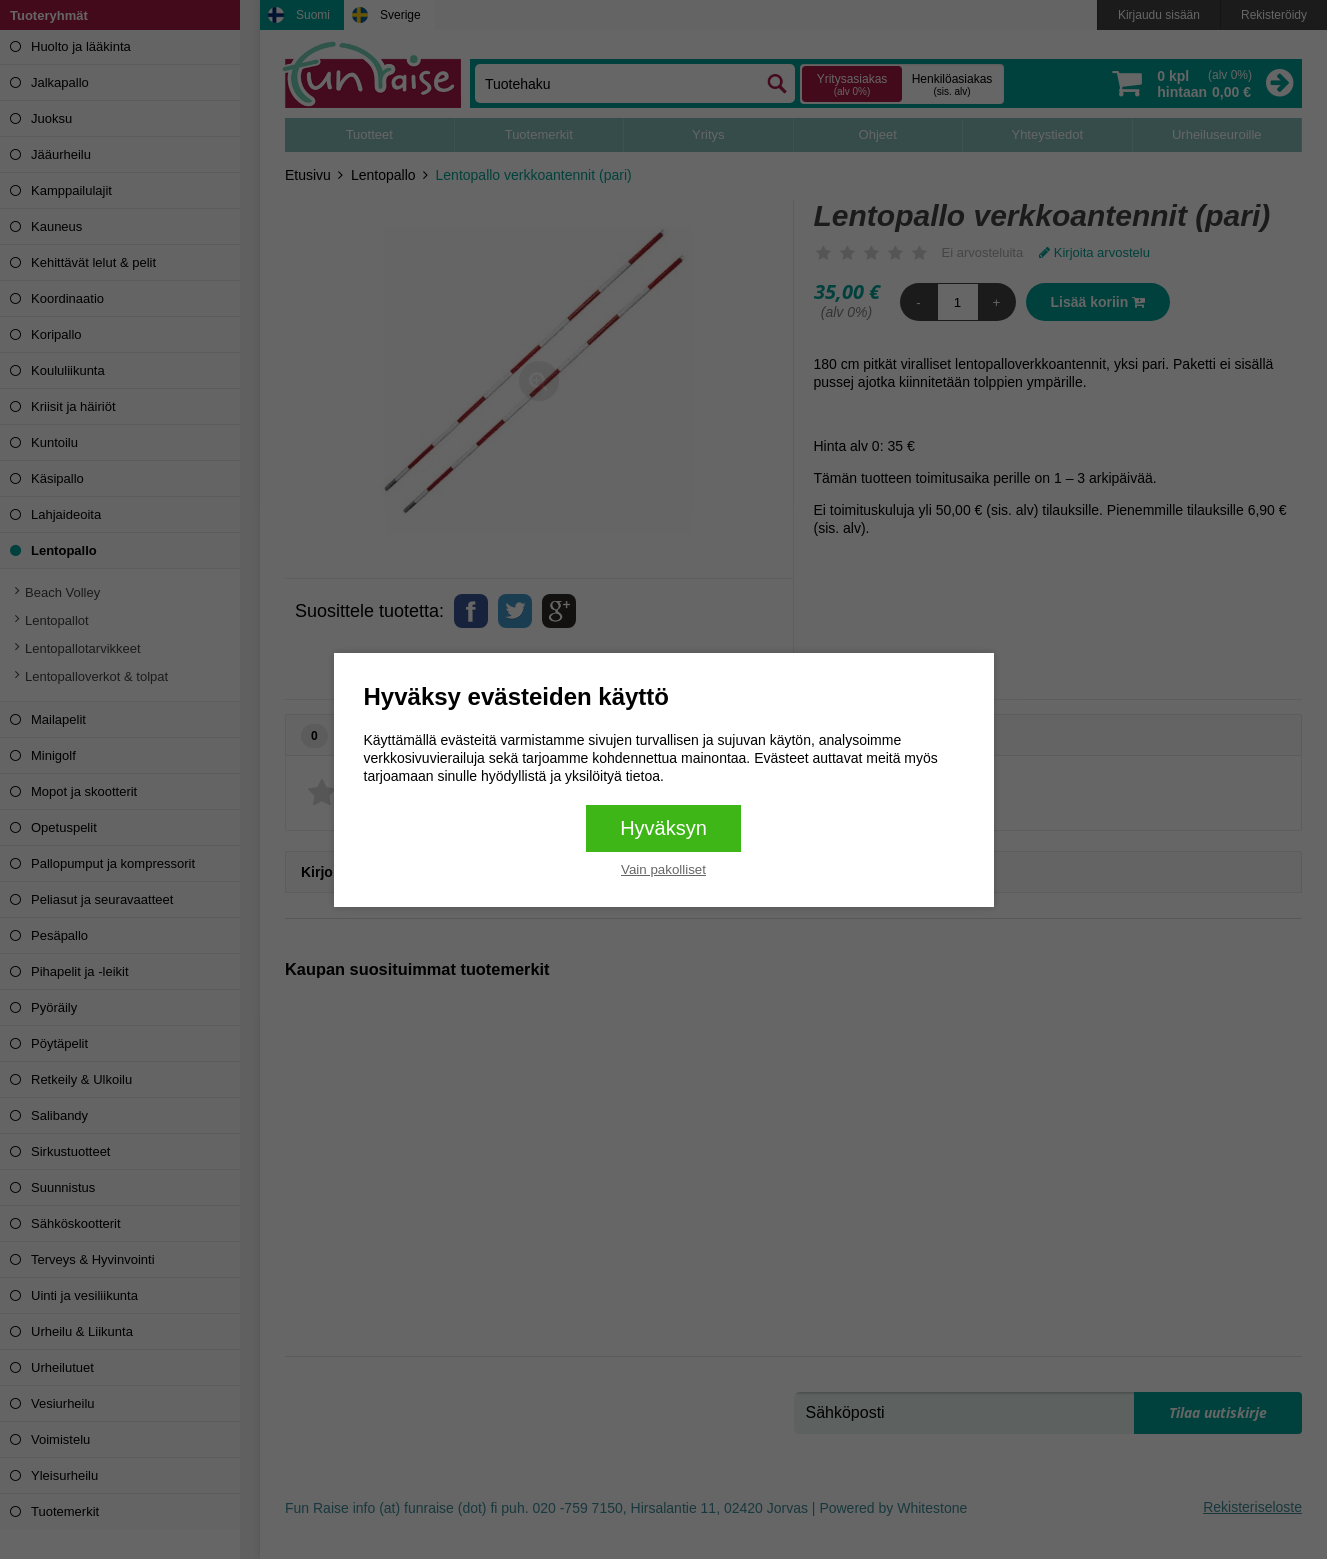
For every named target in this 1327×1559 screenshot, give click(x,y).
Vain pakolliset (663, 869)
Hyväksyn (663, 828)
